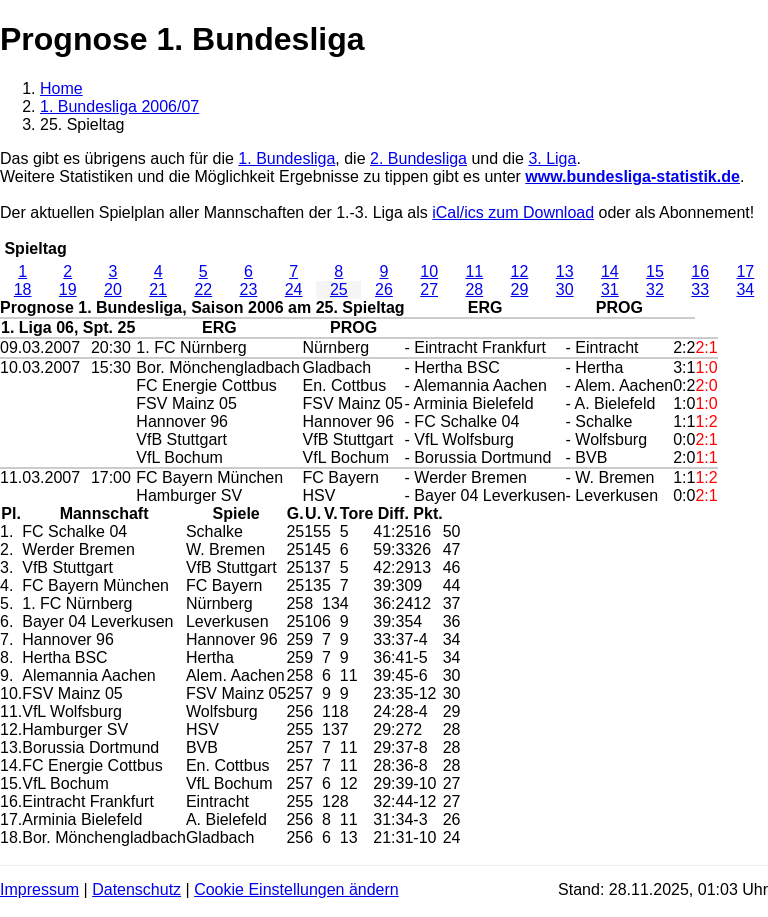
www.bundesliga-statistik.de (632, 176)
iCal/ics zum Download (513, 212)
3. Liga (552, 158)
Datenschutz (136, 889)
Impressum (39, 889)
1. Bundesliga (286, 158)
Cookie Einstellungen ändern (296, 889)
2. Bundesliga (418, 158)
